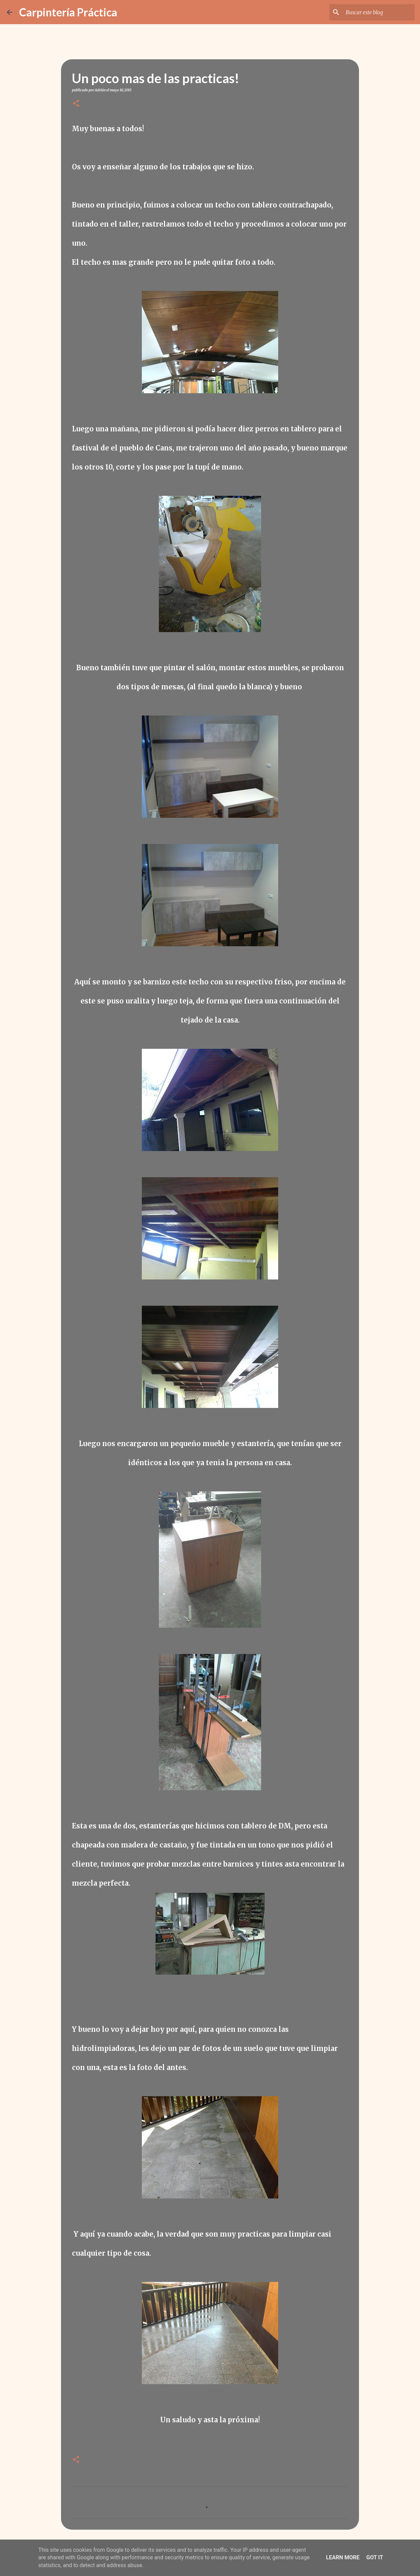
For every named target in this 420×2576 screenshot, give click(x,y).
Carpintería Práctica (68, 12)
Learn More (342, 2557)
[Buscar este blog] (379, 12)
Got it (374, 2557)
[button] (76, 103)
